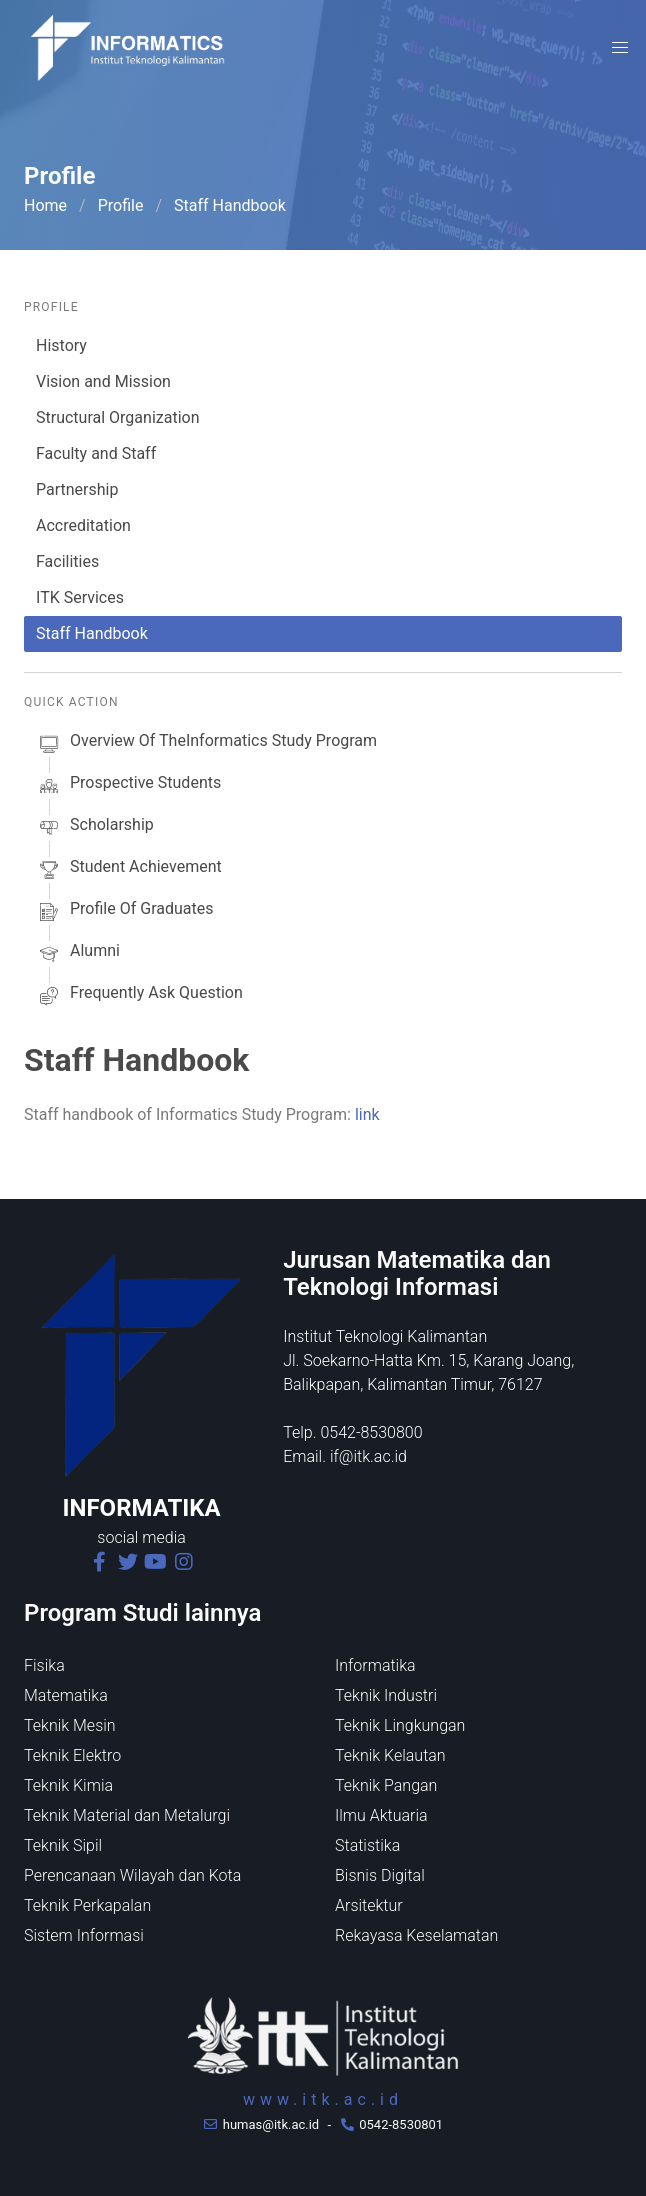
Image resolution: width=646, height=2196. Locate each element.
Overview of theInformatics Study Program (206, 744)
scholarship (95, 828)
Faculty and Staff (96, 453)
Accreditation (83, 525)
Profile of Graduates (124, 912)
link (367, 1114)
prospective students (128, 786)
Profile (121, 205)
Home (45, 205)
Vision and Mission (103, 381)
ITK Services (80, 597)
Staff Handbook (92, 633)
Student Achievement (129, 870)
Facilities (67, 561)
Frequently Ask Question (139, 996)
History (61, 345)
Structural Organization (118, 417)
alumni (78, 954)
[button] (620, 48)
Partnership (77, 489)
